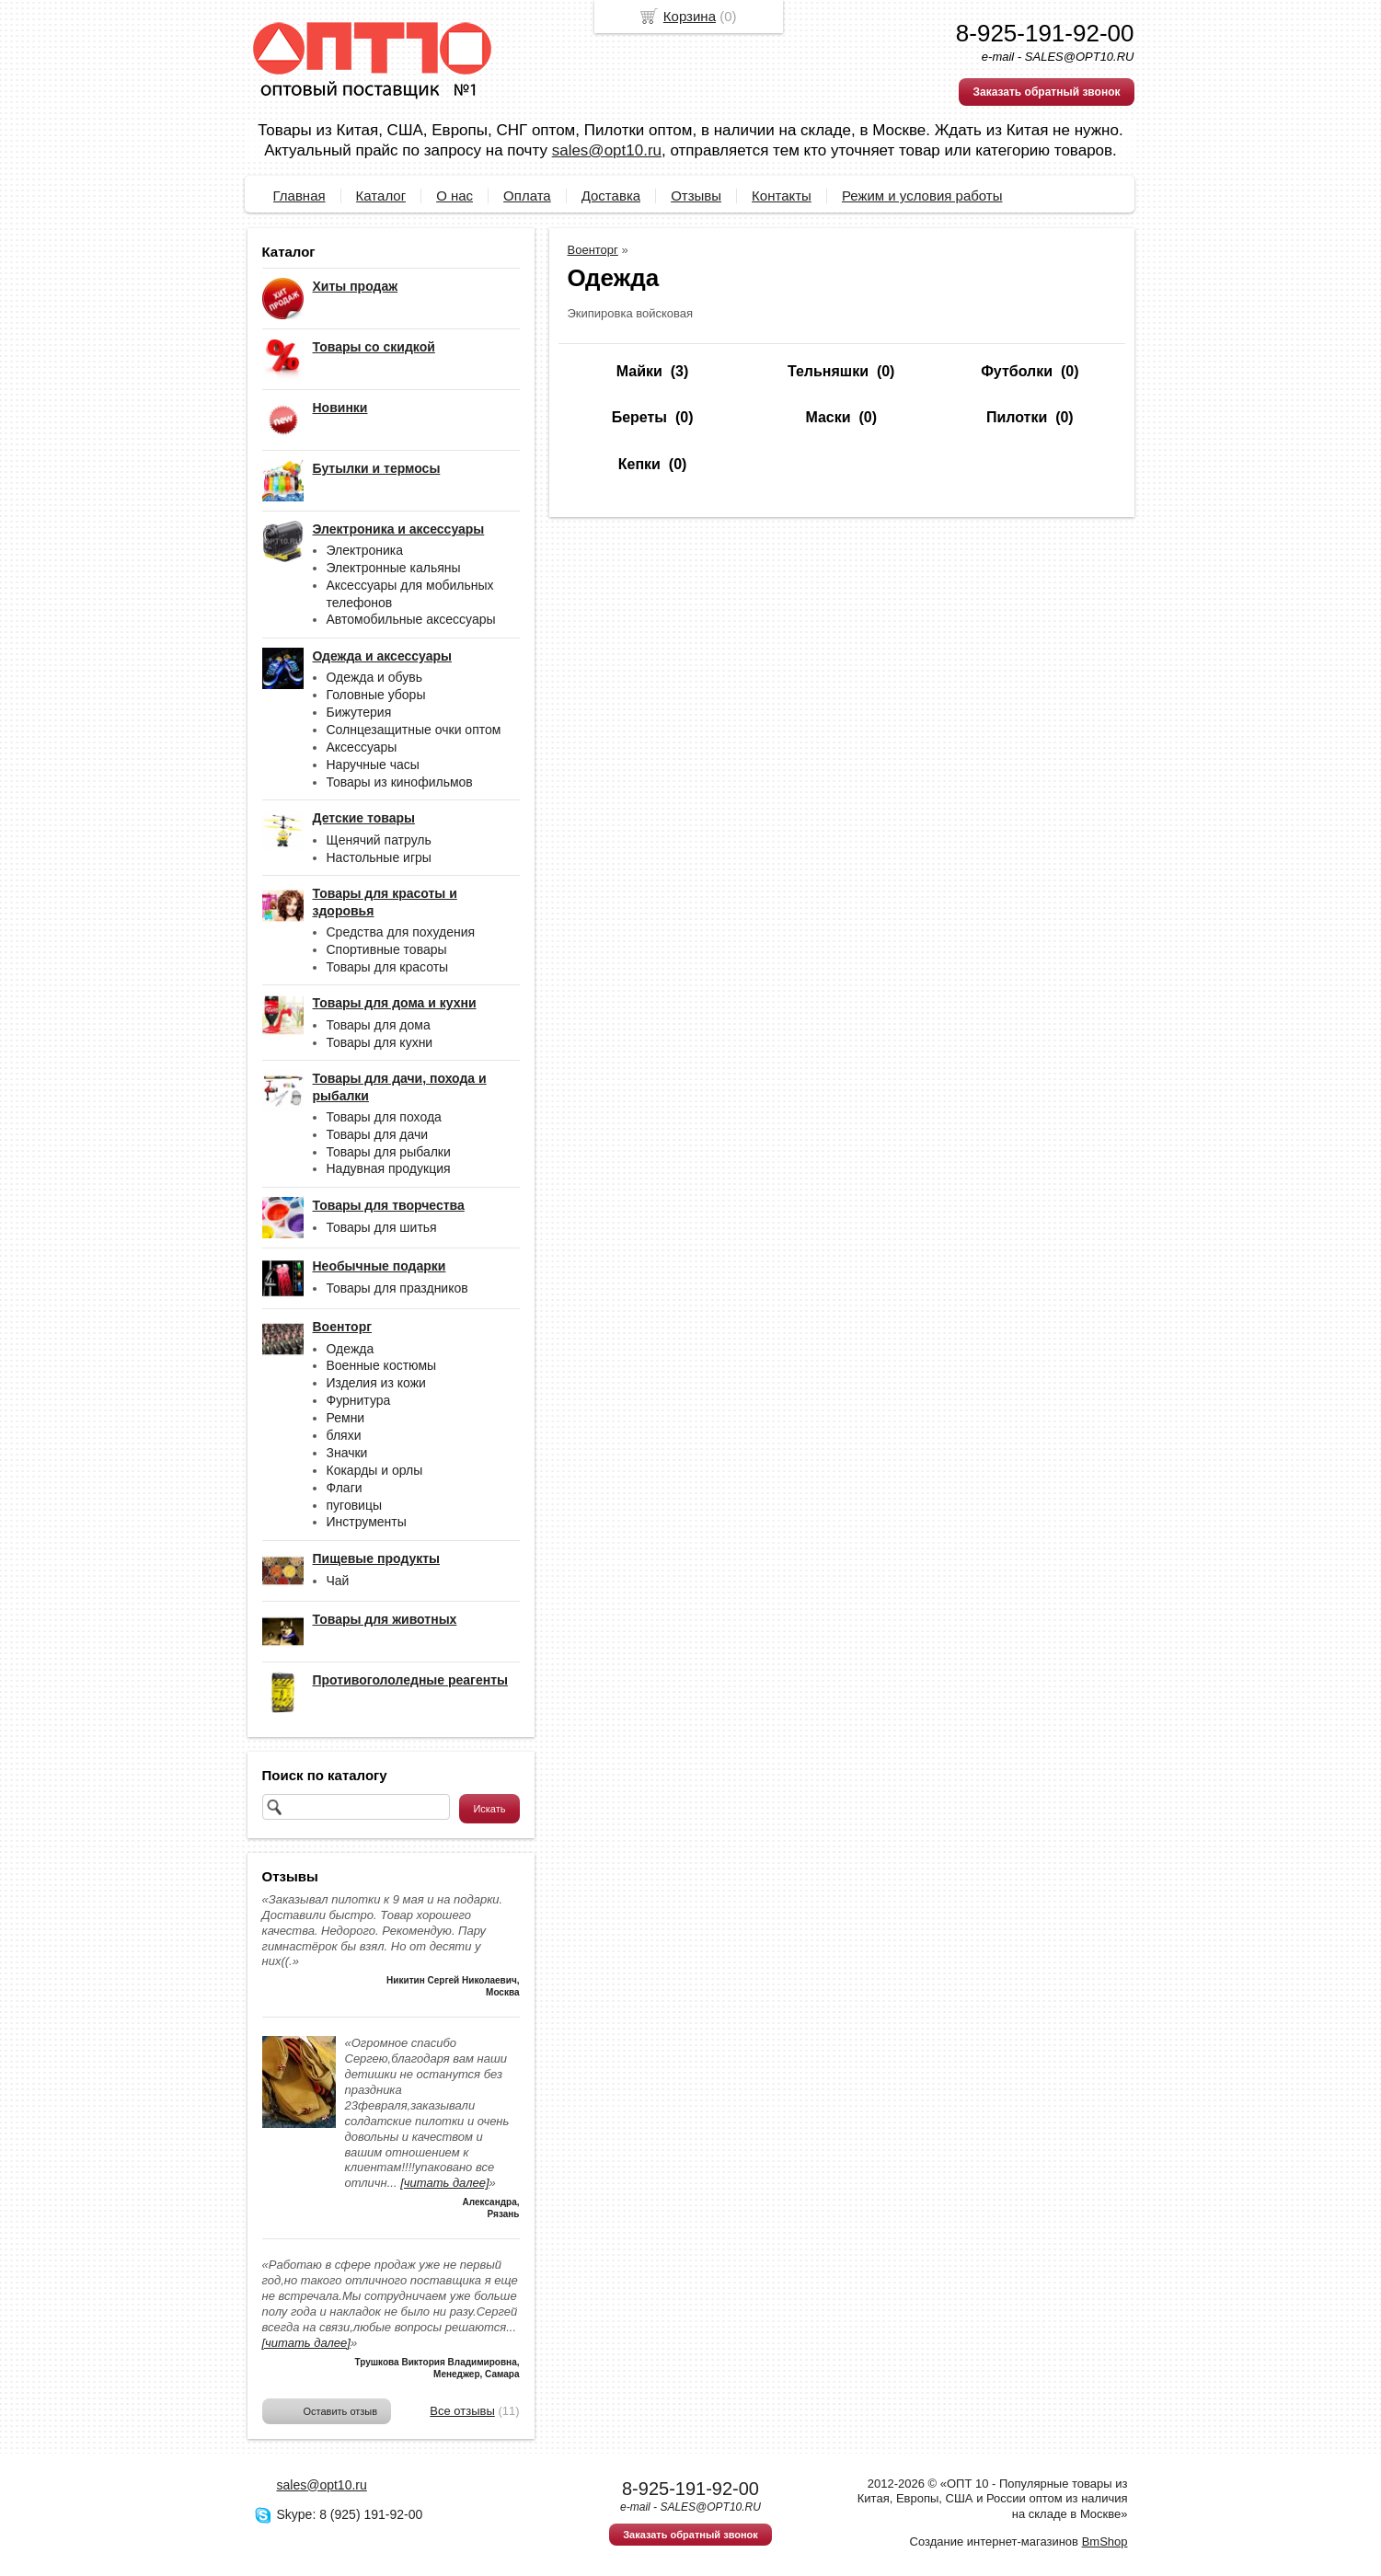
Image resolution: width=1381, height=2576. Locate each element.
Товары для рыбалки (389, 1151)
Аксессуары (362, 747)
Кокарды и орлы (375, 1470)
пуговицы (355, 1505)
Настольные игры (379, 857)
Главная (299, 195)
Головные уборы (376, 694)
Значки (347, 1452)
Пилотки (1016, 417)
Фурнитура (359, 1400)
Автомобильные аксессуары (411, 619)
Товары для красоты (388, 967)
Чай (338, 1580)
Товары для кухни (380, 1042)
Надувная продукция (389, 1168)
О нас (454, 195)
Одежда (350, 1348)
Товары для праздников (397, 1288)
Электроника (365, 550)
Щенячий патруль (379, 840)
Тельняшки (828, 371)
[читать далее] (444, 2183)
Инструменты (367, 1521)
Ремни (346, 1417)
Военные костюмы (382, 1365)
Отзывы (696, 195)
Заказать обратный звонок (1046, 92)
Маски (827, 417)
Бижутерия (359, 712)
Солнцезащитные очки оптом (414, 729)
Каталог (381, 195)
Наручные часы (373, 764)
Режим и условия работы (922, 195)
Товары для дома (379, 1025)
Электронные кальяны (394, 567)
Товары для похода (384, 1117)
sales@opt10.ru (607, 150)
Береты (639, 417)
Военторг (593, 250)
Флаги (345, 1487)
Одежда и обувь (375, 677)
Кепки (639, 464)
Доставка (610, 195)
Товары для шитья (382, 1227)
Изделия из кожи (376, 1382)
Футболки (1017, 371)
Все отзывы (462, 2411)
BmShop (1105, 2541)
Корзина (689, 16)
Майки (639, 371)
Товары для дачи (378, 1134)
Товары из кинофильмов (400, 782)
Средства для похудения (401, 932)
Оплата (527, 195)
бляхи (344, 1435)
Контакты (781, 195)
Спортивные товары (387, 949)
